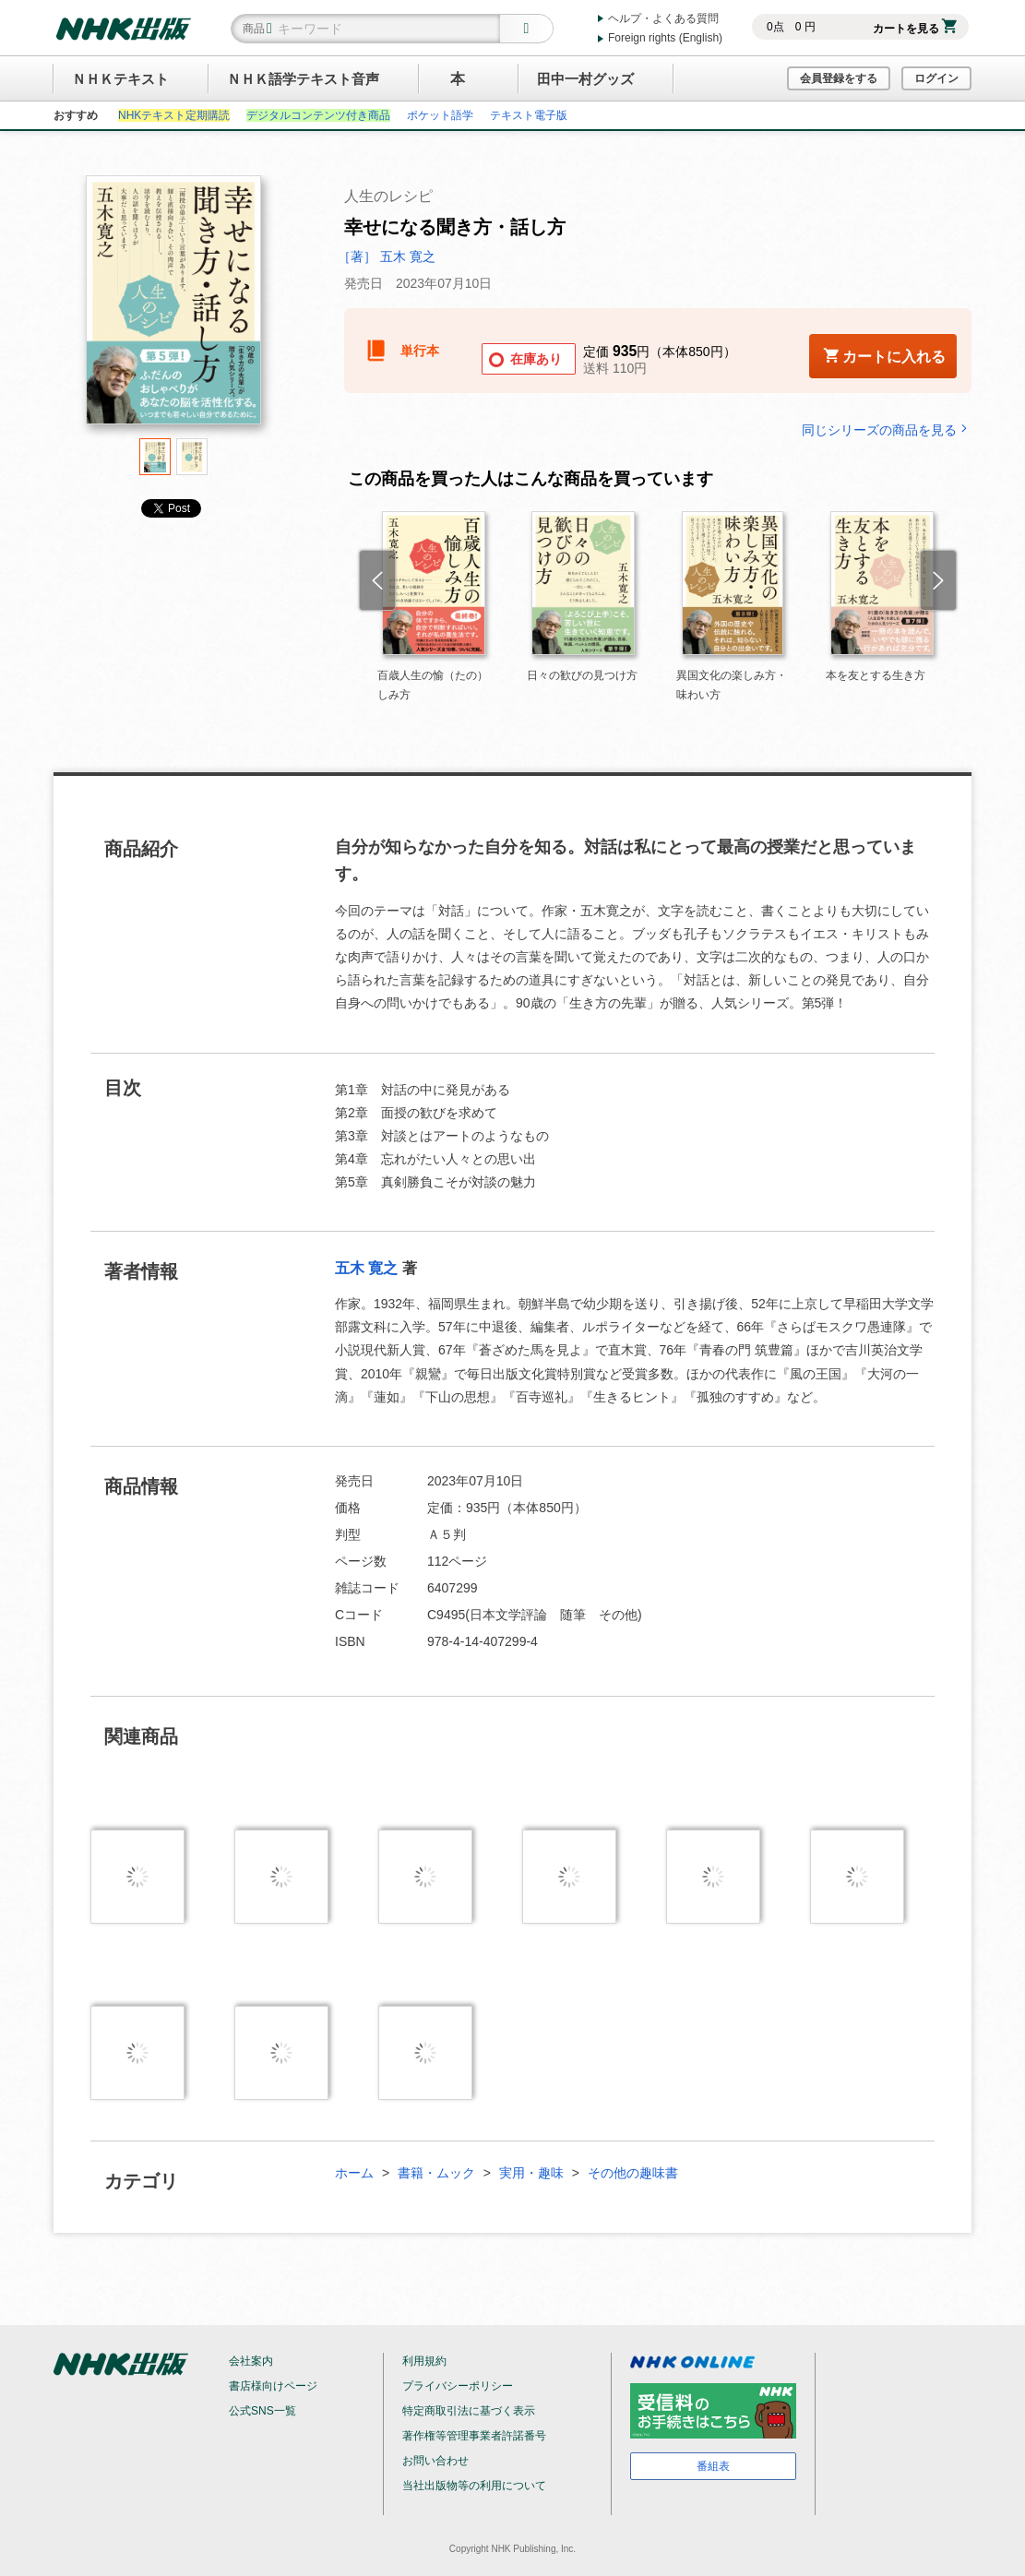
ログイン (936, 78)
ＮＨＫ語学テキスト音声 (303, 79)
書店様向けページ (273, 2385)
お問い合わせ (435, 2460)
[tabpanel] (173, 306)
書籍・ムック (436, 2172)
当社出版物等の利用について (474, 2485)
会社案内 (251, 2361)
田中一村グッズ (585, 79)
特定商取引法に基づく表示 (468, 2410)
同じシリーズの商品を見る (886, 429)
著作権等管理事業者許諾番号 (474, 2435)
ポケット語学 (440, 115)
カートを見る (915, 28)
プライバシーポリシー (457, 2385)
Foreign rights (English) (665, 37)
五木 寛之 (366, 1268)
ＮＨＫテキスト (120, 79)
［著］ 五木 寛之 (386, 256)
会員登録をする (838, 78)
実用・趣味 (531, 2172)
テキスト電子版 (528, 115)
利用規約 (424, 2361)
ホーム (354, 2172)
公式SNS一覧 (262, 2410)
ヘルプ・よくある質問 (663, 18)
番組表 (713, 2466)
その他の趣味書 (633, 2172)
